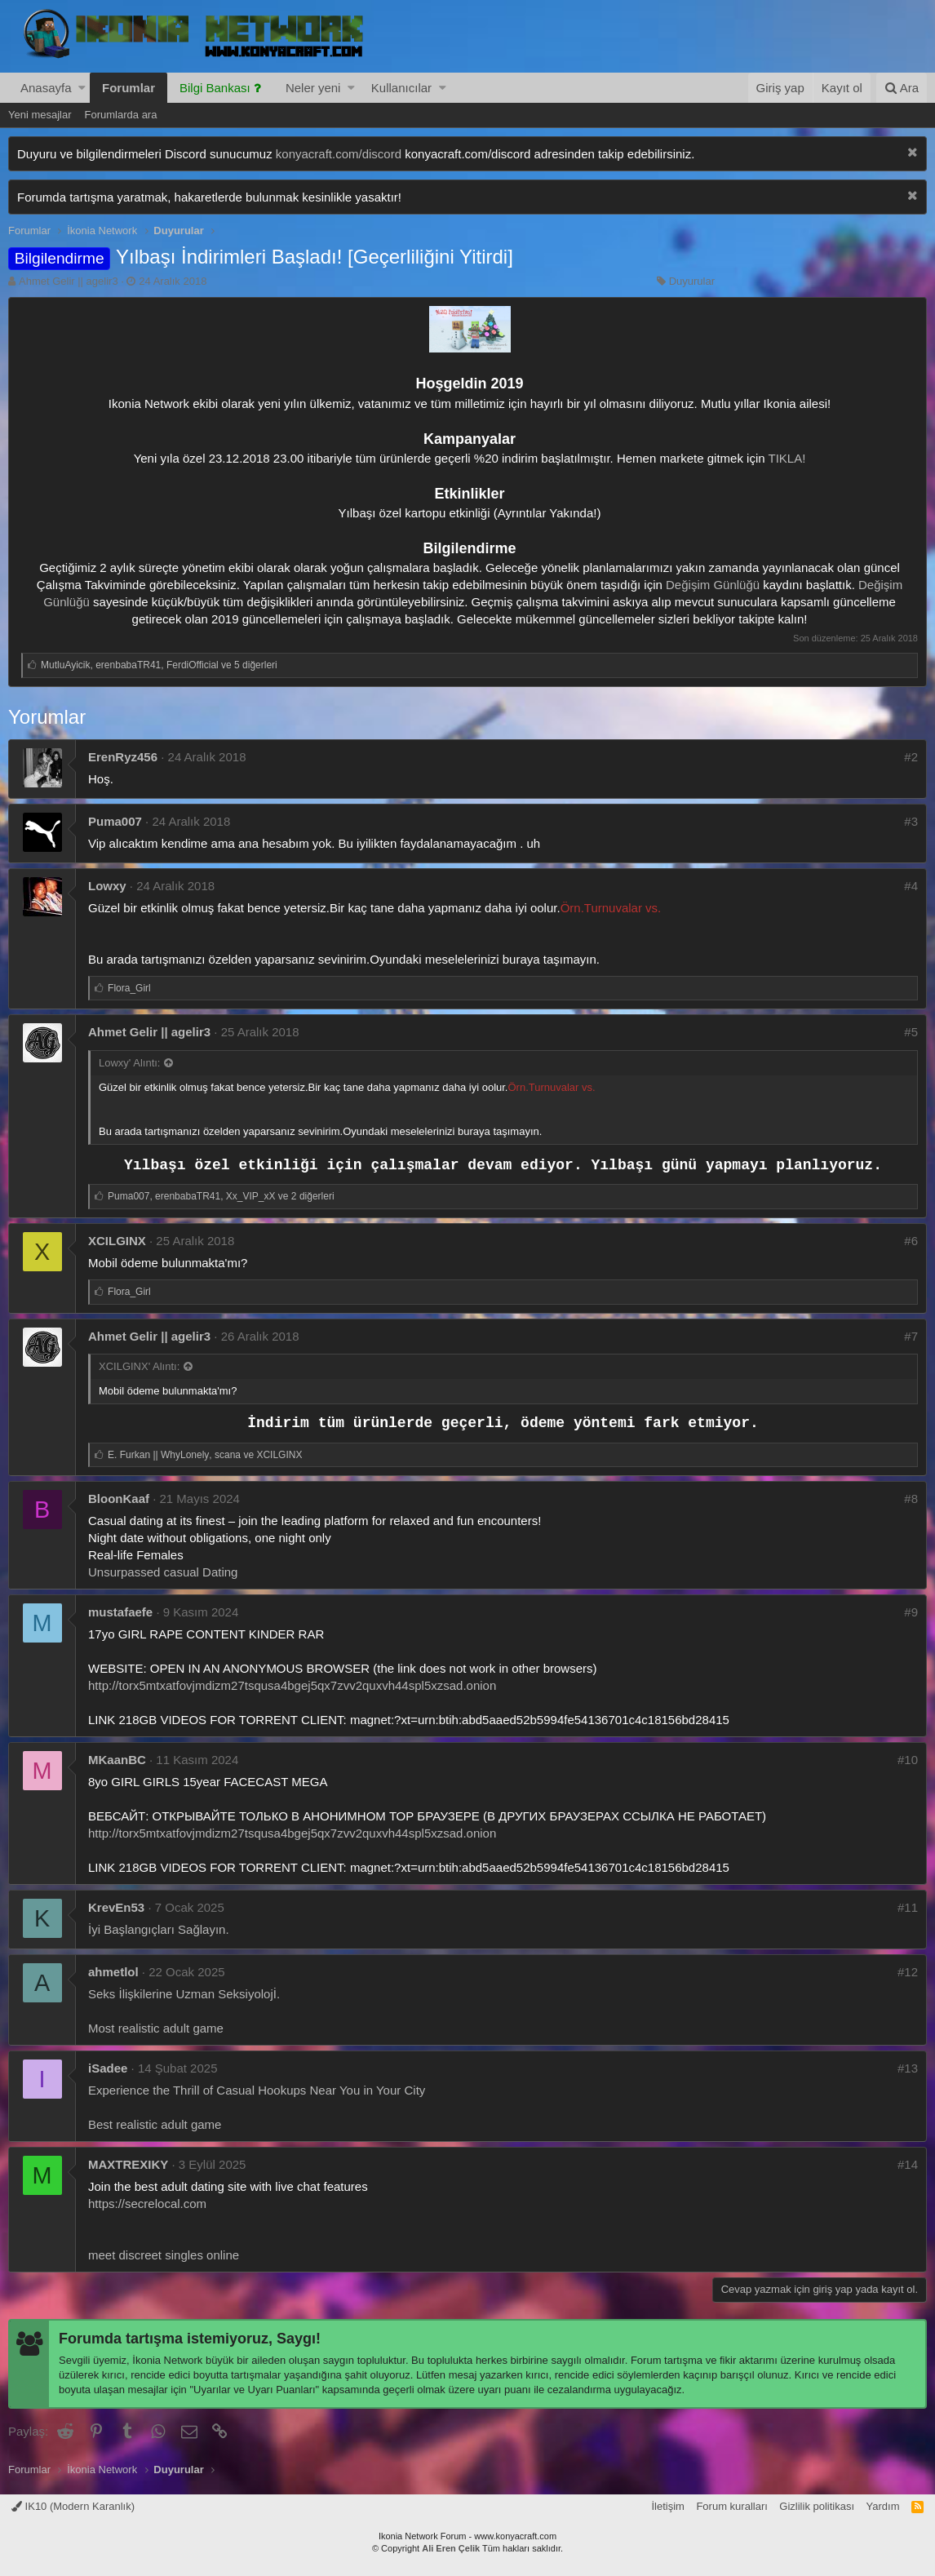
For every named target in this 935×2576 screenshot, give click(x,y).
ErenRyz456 (122, 757)
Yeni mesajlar (40, 115)
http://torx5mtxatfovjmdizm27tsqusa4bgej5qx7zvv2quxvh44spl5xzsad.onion (292, 1685)
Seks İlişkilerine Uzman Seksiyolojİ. (184, 1994)
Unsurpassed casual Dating (162, 1572)
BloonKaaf (118, 1498)
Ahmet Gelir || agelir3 (68, 281)
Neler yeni (313, 88)
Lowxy (107, 886)
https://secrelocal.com (147, 2203)
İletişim (667, 2506)
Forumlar (128, 88)
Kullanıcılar (401, 88)
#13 (907, 2068)
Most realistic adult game (156, 2028)
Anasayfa (46, 88)
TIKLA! (787, 458)
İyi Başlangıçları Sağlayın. (158, 1929)
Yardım (883, 2506)
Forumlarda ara (121, 115)
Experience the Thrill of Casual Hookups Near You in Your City (256, 2090)
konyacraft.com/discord (338, 154)
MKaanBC (117, 1760)
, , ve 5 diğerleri (159, 665)
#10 (907, 1760)
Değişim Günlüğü (713, 585)
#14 (907, 2164)
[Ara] (901, 88)
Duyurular (692, 281)
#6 (911, 1241)
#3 (911, 821)
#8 (911, 1498)
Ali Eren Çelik (451, 2548)
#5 (911, 1032)
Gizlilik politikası (816, 2506)
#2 (911, 757)
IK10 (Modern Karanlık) (73, 2506)
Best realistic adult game (154, 2124)
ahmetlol (113, 1972)
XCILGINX (117, 1241)
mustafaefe (120, 1612)
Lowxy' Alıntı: (129, 1063)
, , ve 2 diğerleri (221, 1196)
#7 (911, 1336)
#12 (907, 1972)
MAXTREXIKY (128, 2164)
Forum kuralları (731, 2506)
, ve (205, 1455)
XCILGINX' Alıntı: (139, 1366)
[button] (82, 88)
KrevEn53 (116, 1907)
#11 (907, 1907)
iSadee (107, 2068)
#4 (911, 886)
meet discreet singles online (163, 2255)
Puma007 (115, 821)
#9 (911, 1612)
